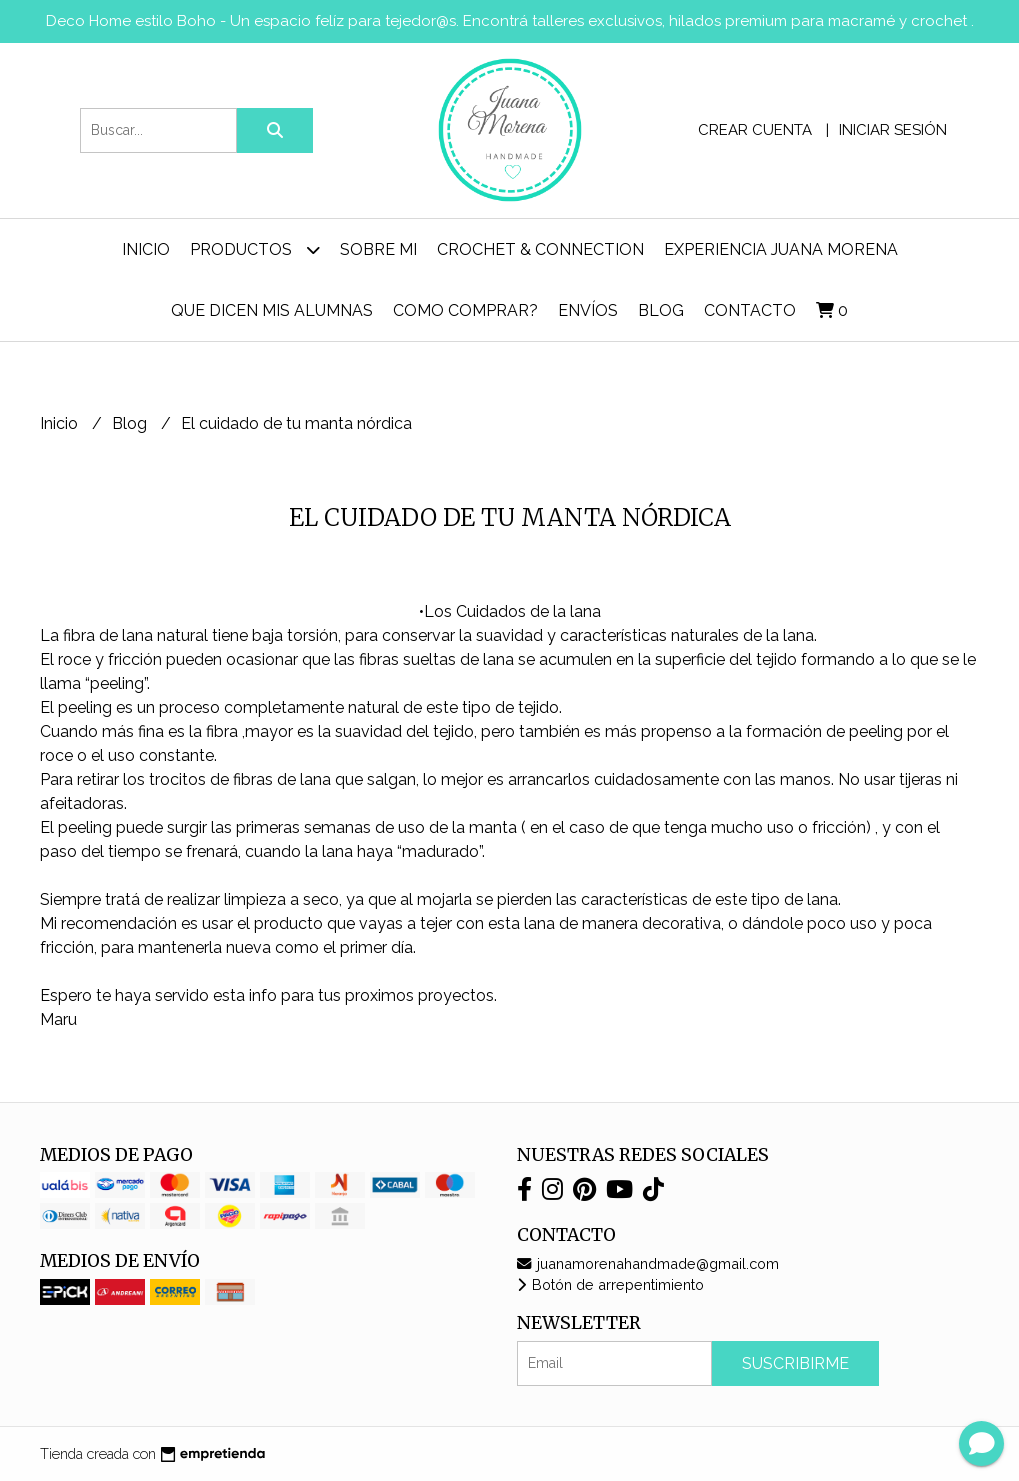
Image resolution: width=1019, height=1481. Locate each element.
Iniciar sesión (893, 130)
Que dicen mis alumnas (272, 310)
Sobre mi (378, 249)
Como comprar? (465, 310)
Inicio (146, 249)
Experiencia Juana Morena (781, 249)
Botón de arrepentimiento (610, 1284)
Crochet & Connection (540, 249)
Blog (661, 310)
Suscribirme (795, 1363)
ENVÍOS (588, 310)
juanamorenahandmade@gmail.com (648, 1263)
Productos (255, 249)
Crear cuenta (755, 130)
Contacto (750, 310)
